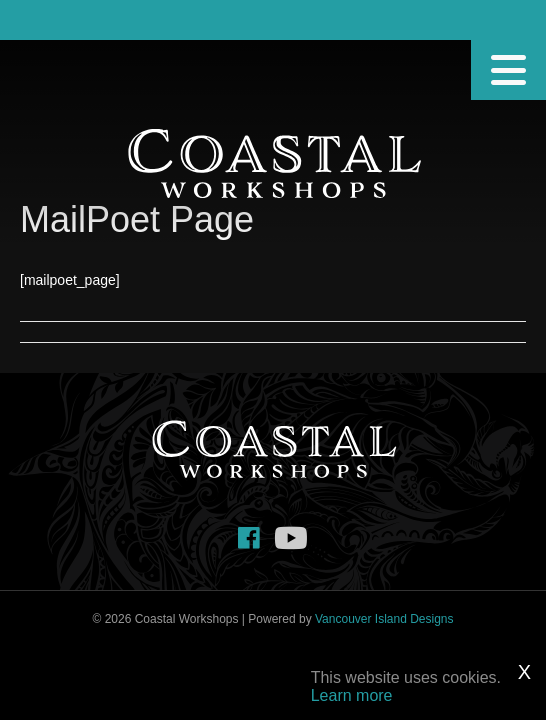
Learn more (352, 695)
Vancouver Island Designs (384, 619)
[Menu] (508, 70)
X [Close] (524, 672)
